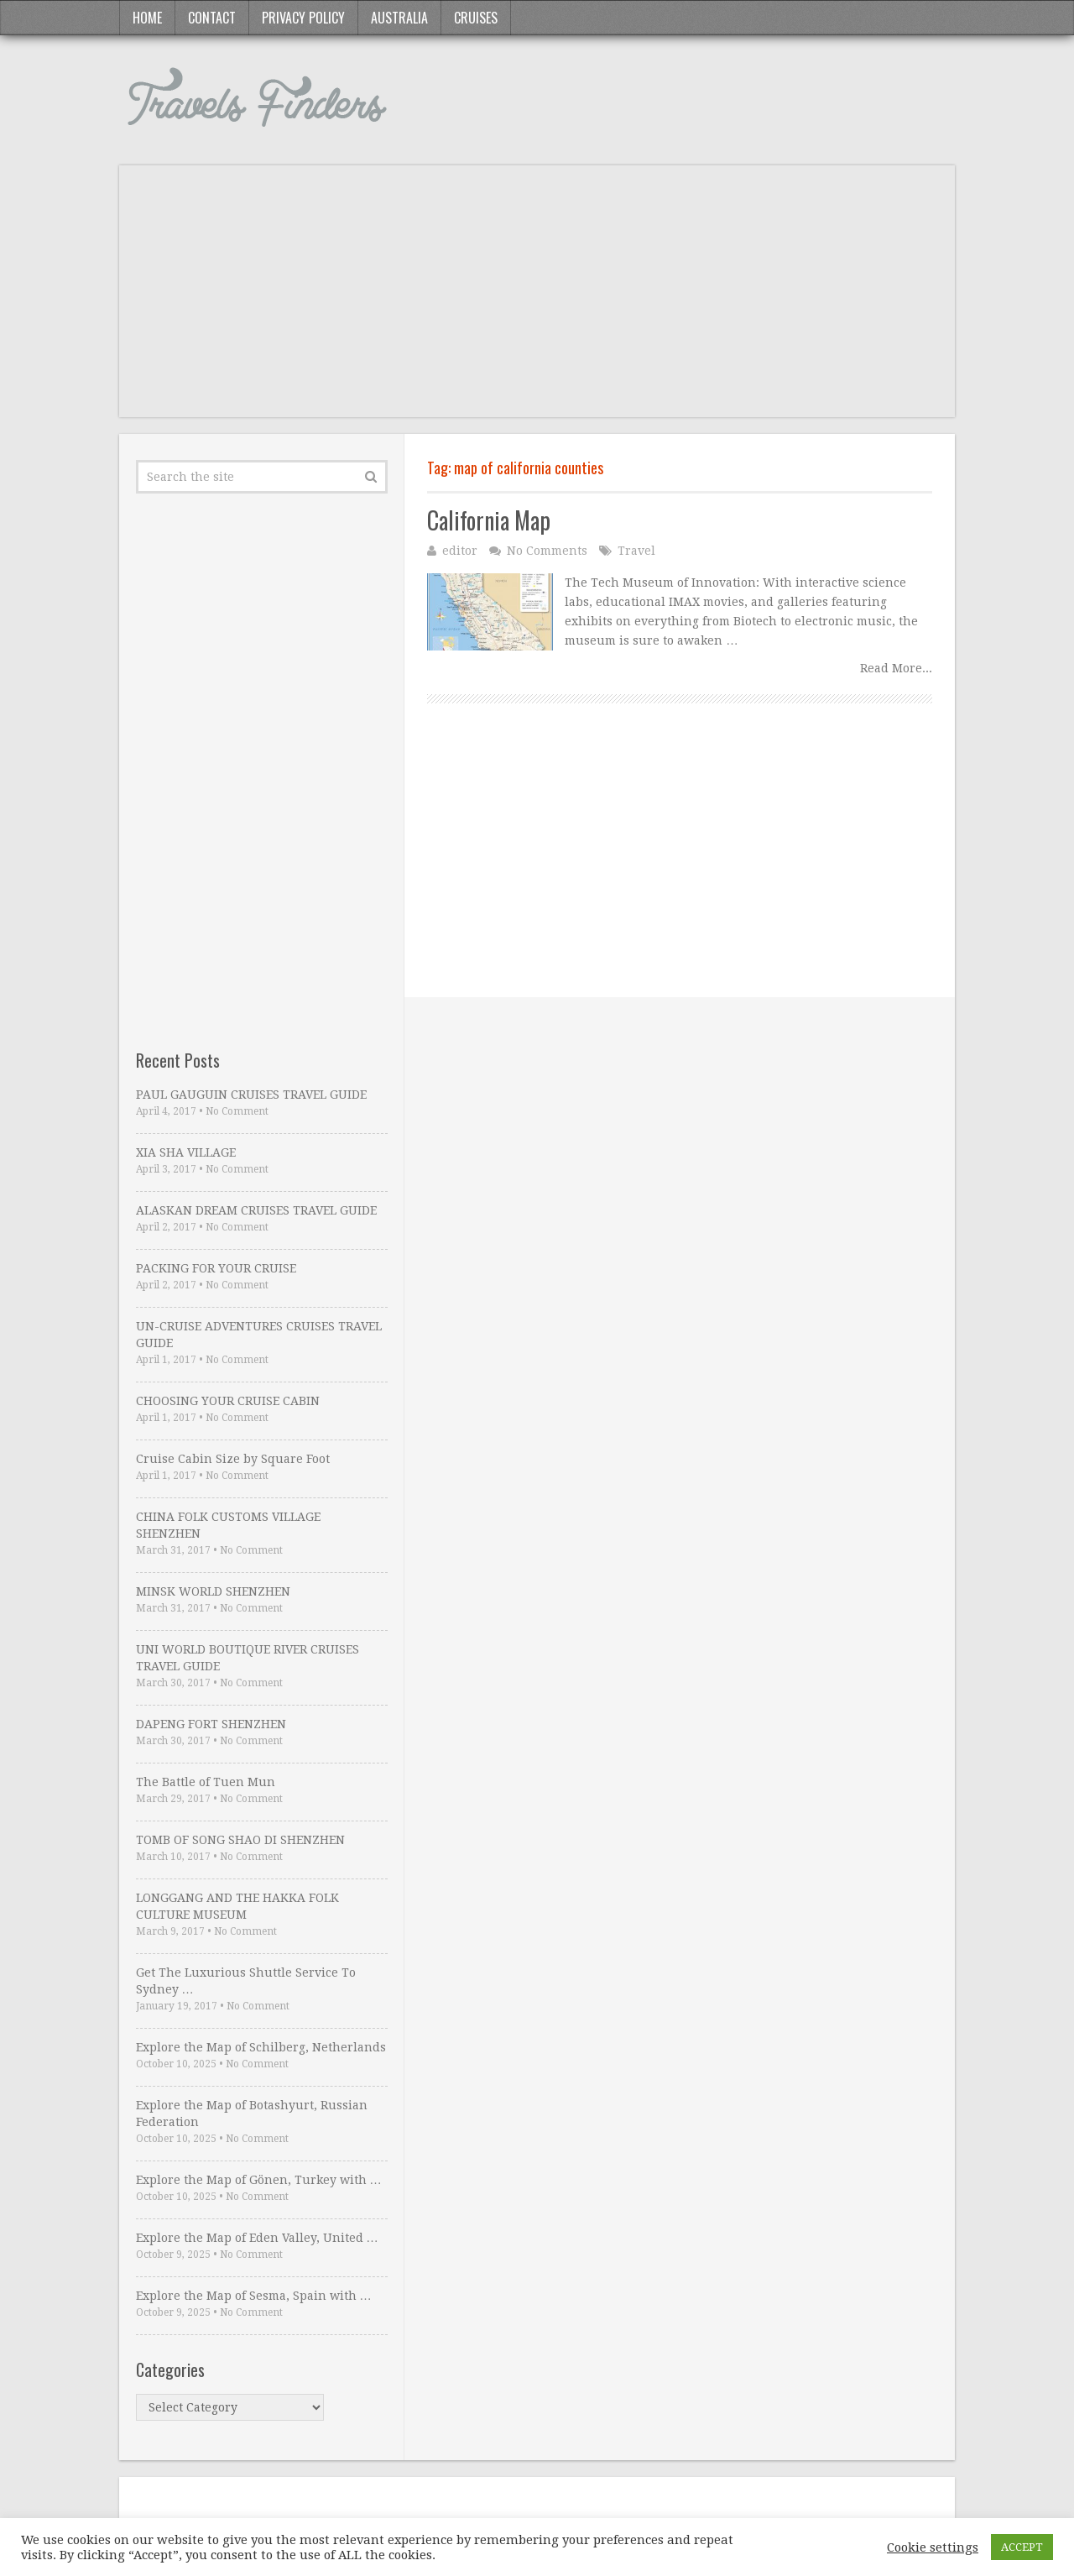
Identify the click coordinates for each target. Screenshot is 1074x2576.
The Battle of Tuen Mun (205, 1782)
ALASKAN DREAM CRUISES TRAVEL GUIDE (256, 1210)
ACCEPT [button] (1022, 2547)
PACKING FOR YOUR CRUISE (216, 1268)
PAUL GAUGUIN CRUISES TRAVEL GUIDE (251, 1094)
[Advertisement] (537, 299)
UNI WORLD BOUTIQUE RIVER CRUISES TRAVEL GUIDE (247, 1658)
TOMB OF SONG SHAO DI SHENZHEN (240, 1840)
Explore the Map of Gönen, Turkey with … (259, 2180)
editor (459, 550)
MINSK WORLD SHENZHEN (213, 1591)
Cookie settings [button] (932, 2547)
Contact (212, 18)
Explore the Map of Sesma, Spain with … (254, 2295)
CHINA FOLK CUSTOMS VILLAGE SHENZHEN (228, 1525)
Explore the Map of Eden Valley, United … (257, 2237)
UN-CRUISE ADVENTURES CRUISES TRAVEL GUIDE (259, 1334)
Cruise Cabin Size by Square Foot (233, 1459)
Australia (399, 18)
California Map (488, 520)
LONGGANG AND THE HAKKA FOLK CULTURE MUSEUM (237, 1906)
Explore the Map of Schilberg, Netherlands (261, 2047)
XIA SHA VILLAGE (186, 1152)
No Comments (547, 550)
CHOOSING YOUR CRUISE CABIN (228, 1401)
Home (147, 18)
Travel (636, 550)
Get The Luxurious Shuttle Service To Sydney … (246, 1981)
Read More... (896, 668)
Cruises (476, 18)
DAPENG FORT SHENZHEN (211, 1724)
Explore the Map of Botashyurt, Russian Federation (252, 2113)
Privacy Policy (303, 18)
